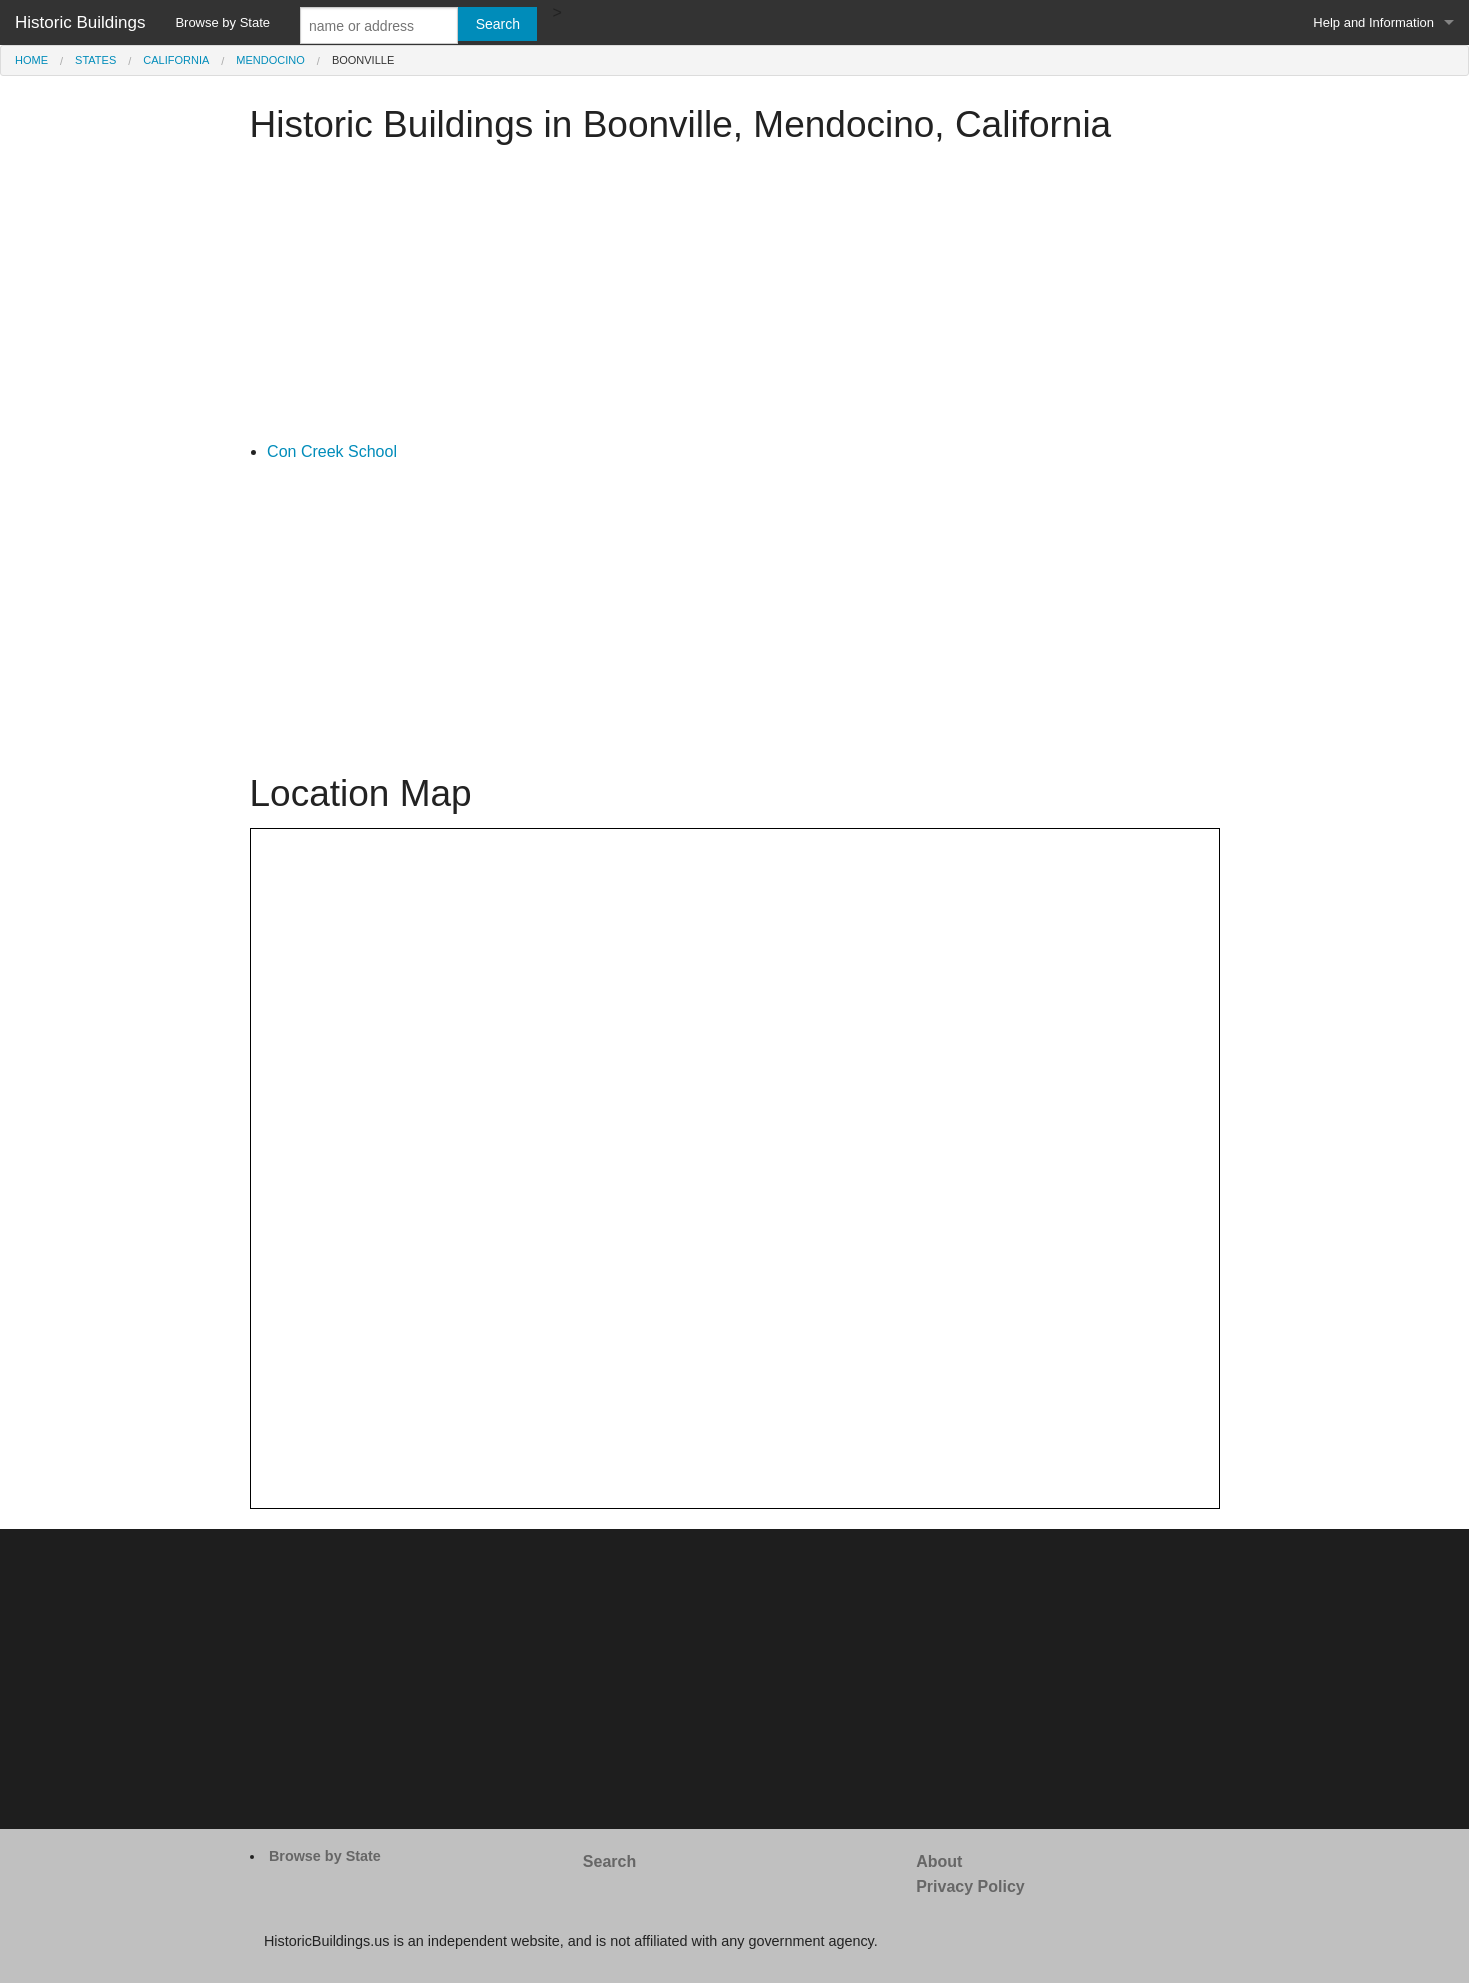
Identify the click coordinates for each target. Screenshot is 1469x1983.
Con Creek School (332, 451)
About (939, 1861)
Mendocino (270, 60)
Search (609, 1861)
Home (31, 60)
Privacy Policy (970, 1886)
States (95, 60)
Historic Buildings (80, 22)
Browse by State (222, 22)
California (176, 60)
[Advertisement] (735, 299)
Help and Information (1373, 22)
